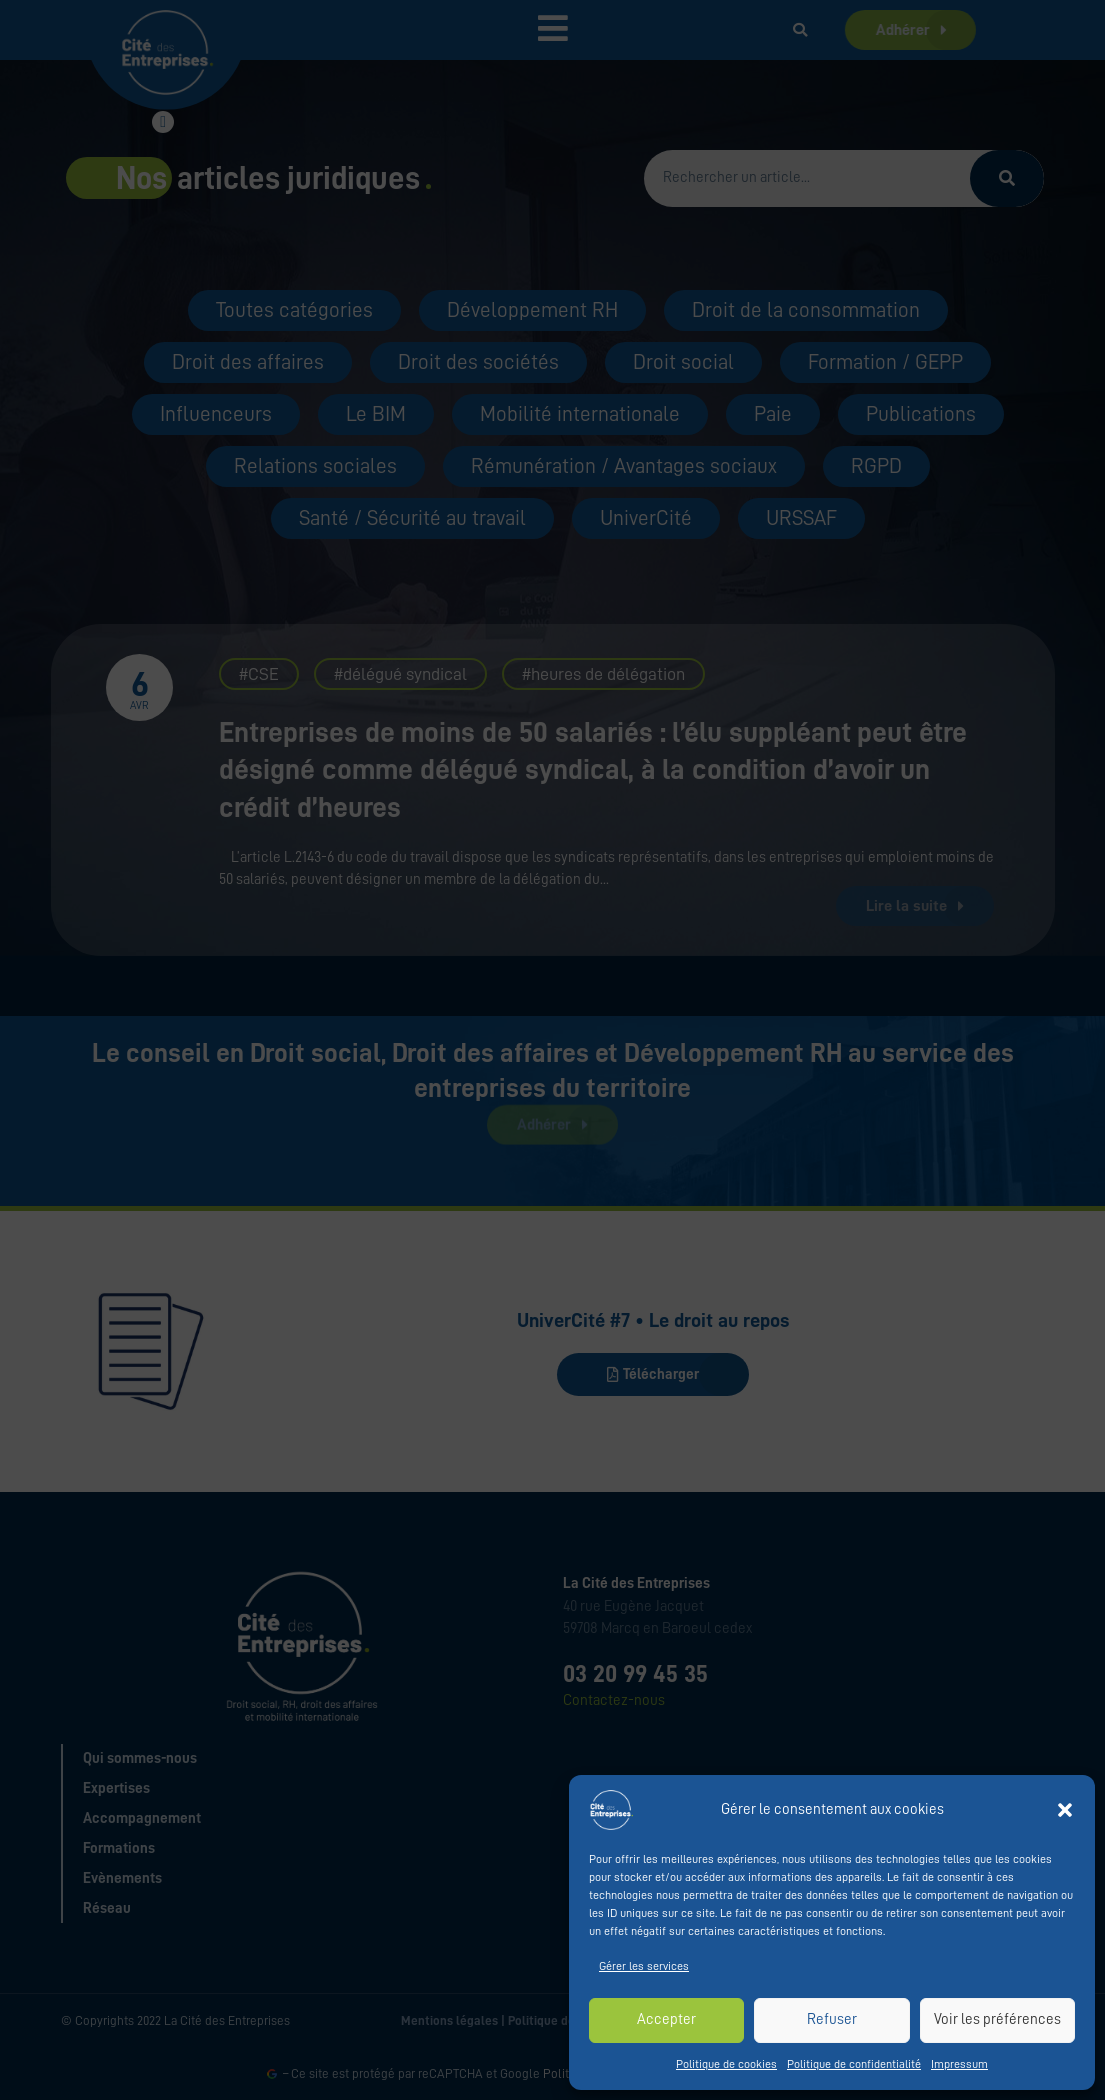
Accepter (666, 2019)
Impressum (959, 2064)
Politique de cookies (726, 2064)
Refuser (832, 2019)
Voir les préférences (997, 2019)
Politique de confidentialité (854, 2064)
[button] (1065, 1810)
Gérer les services (644, 1966)
